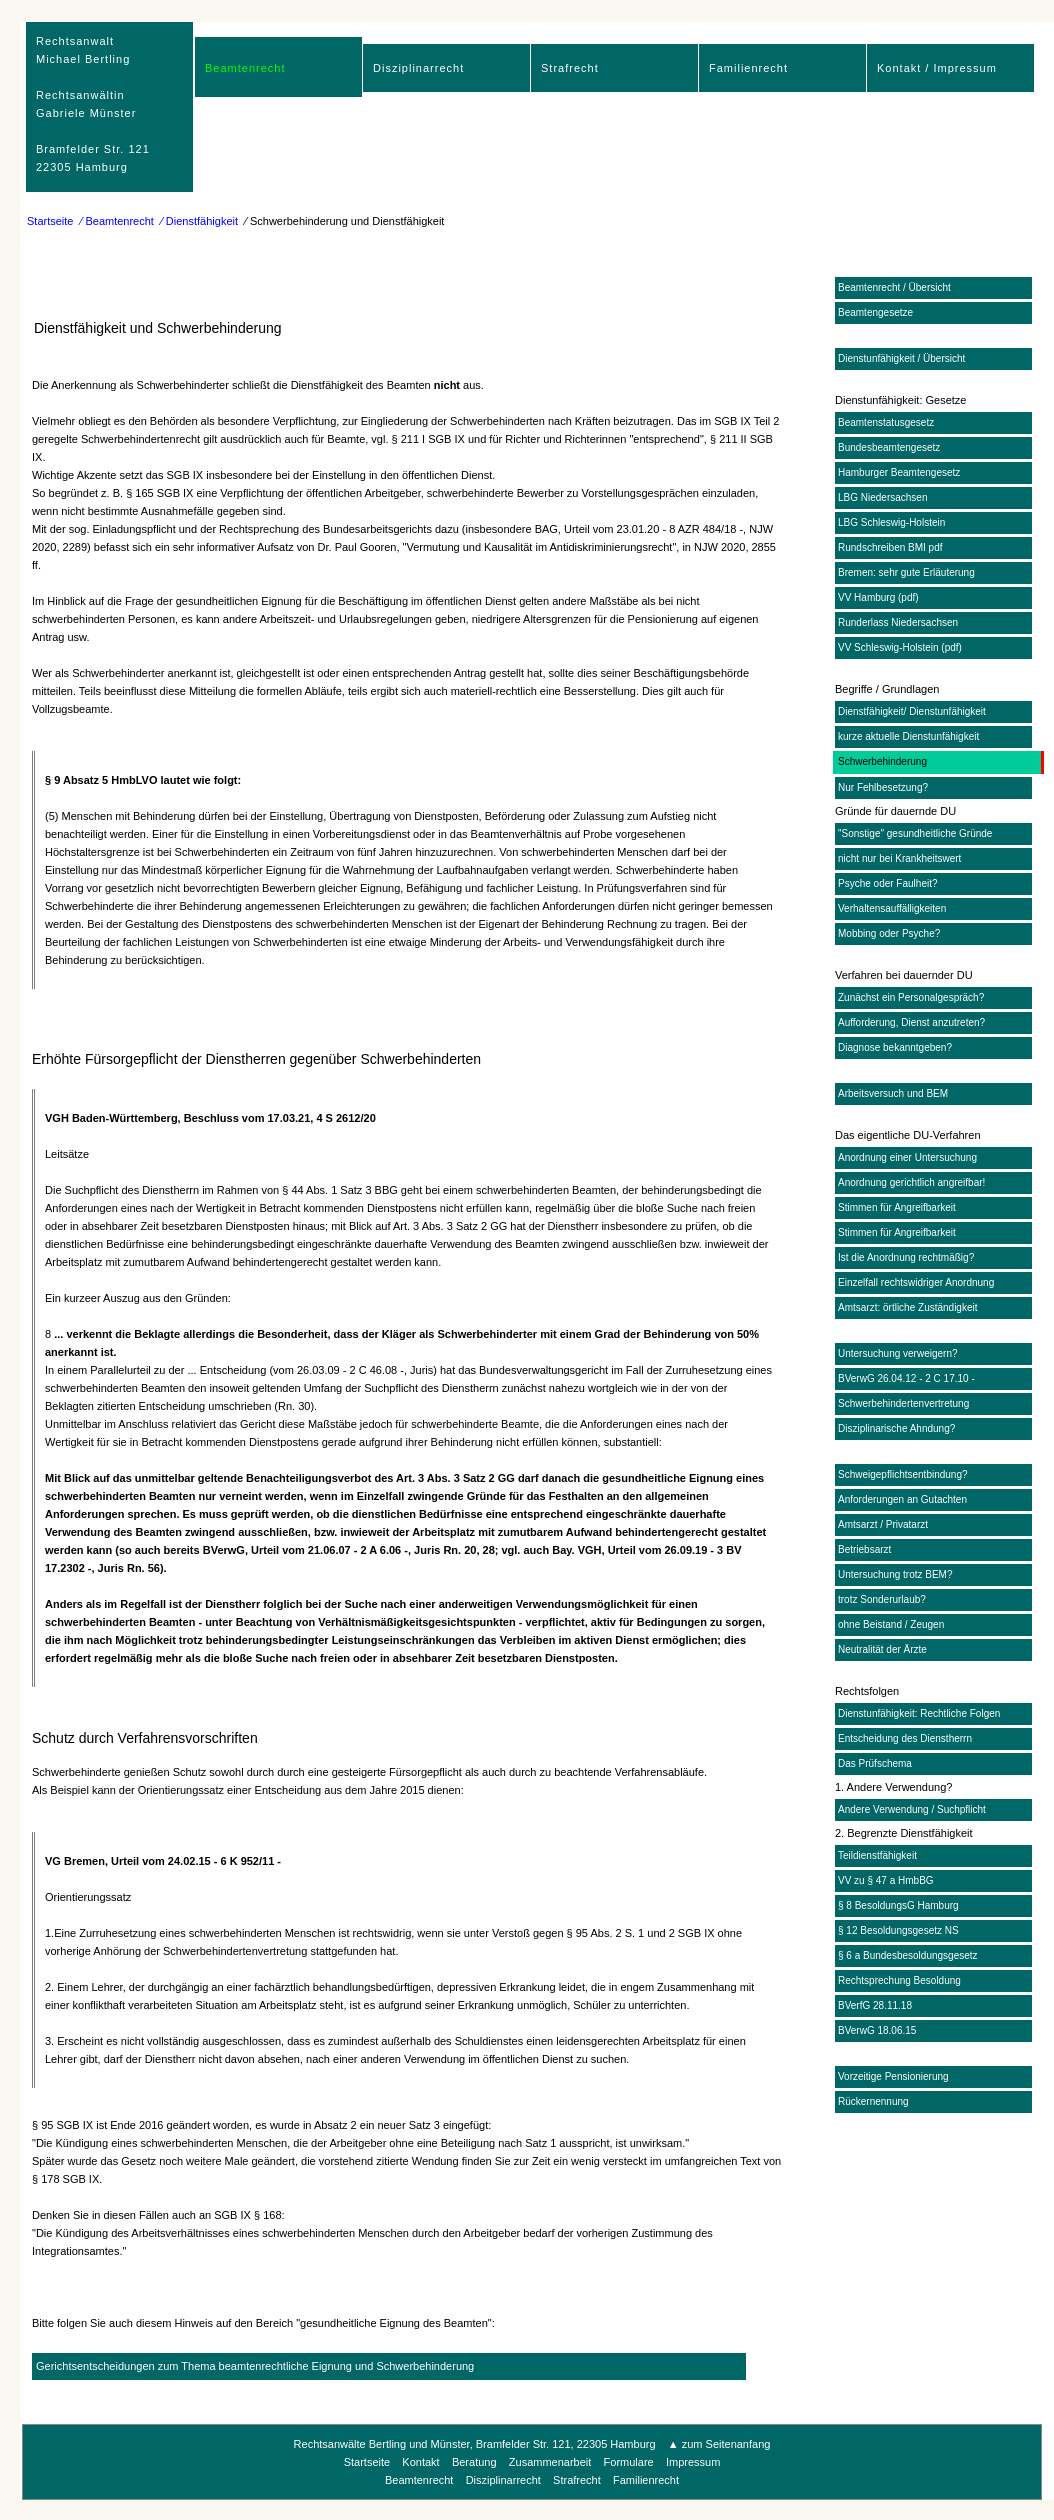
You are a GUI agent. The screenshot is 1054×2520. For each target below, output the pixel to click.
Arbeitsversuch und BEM (893, 1093)
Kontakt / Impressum (937, 68)
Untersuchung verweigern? (898, 1353)
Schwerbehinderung (882, 761)
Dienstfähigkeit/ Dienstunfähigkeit (912, 711)
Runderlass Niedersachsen (898, 622)
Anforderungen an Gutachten (902, 1499)
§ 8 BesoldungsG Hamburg (898, 1905)
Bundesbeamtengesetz (889, 447)
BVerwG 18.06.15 (877, 2030)
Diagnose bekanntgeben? (895, 1047)
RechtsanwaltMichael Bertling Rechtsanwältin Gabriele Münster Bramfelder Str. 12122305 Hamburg (93, 104)
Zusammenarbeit (550, 2462)
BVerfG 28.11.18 (875, 2005)
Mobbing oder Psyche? (889, 933)
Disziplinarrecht (418, 68)
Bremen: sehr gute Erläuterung (906, 572)
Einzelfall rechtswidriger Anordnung (916, 1282)
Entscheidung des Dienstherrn (905, 1738)
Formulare (629, 2462)
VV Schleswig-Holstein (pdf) (900, 647)
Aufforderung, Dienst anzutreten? (911, 1022)
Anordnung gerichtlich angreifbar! (911, 1182)
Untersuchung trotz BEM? (895, 1574)
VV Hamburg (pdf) (878, 597)
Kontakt (420, 2462)
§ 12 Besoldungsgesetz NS (898, 1930)
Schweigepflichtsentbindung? (903, 1474)
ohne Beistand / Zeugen (891, 1624)
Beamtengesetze (875, 312)
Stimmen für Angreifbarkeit (897, 1207)
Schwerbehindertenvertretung (903, 1403)
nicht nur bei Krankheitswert (899, 858)
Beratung (474, 2462)
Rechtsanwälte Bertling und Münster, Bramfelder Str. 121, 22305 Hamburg (476, 2444)
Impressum (693, 2462)
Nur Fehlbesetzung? (883, 787)
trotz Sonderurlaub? (882, 1599)
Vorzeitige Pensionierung (893, 2076)
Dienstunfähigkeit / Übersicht (901, 358)
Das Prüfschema (875, 1763)
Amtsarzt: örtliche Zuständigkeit (908, 1307)
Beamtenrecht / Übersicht (894, 287)
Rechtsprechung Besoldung (899, 1980)
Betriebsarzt (864, 1549)
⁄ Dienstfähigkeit (199, 221)
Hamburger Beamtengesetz (899, 472)
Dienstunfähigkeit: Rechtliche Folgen (919, 1713)
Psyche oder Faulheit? (888, 883)
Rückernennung (873, 2101)
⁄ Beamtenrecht (117, 221)
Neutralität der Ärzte (882, 1649)
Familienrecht (748, 68)
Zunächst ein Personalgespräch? (911, 997)
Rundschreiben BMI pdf (890, 547)
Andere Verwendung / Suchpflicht (912, 1809)
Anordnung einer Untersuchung (907, 1157)
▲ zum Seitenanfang (719, 2444)
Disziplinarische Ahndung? (896, 1428)
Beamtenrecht (245, 68)
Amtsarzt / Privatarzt (883, 1524)
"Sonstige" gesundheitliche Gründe (915, 833)
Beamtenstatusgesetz (886, 422)
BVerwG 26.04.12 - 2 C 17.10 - (906, 1378)
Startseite (50, 221)
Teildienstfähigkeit (877, 1855)
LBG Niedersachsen (883, 497)
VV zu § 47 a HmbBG (886, 1880)
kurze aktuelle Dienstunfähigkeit (908, 736)
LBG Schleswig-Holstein (891, 522)
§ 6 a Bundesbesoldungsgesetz (908, 1955)
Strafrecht (570, 68)
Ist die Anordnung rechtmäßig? (906, 1257)
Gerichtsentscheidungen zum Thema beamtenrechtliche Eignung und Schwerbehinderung (255, 2366)
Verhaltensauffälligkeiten (892, 908)
